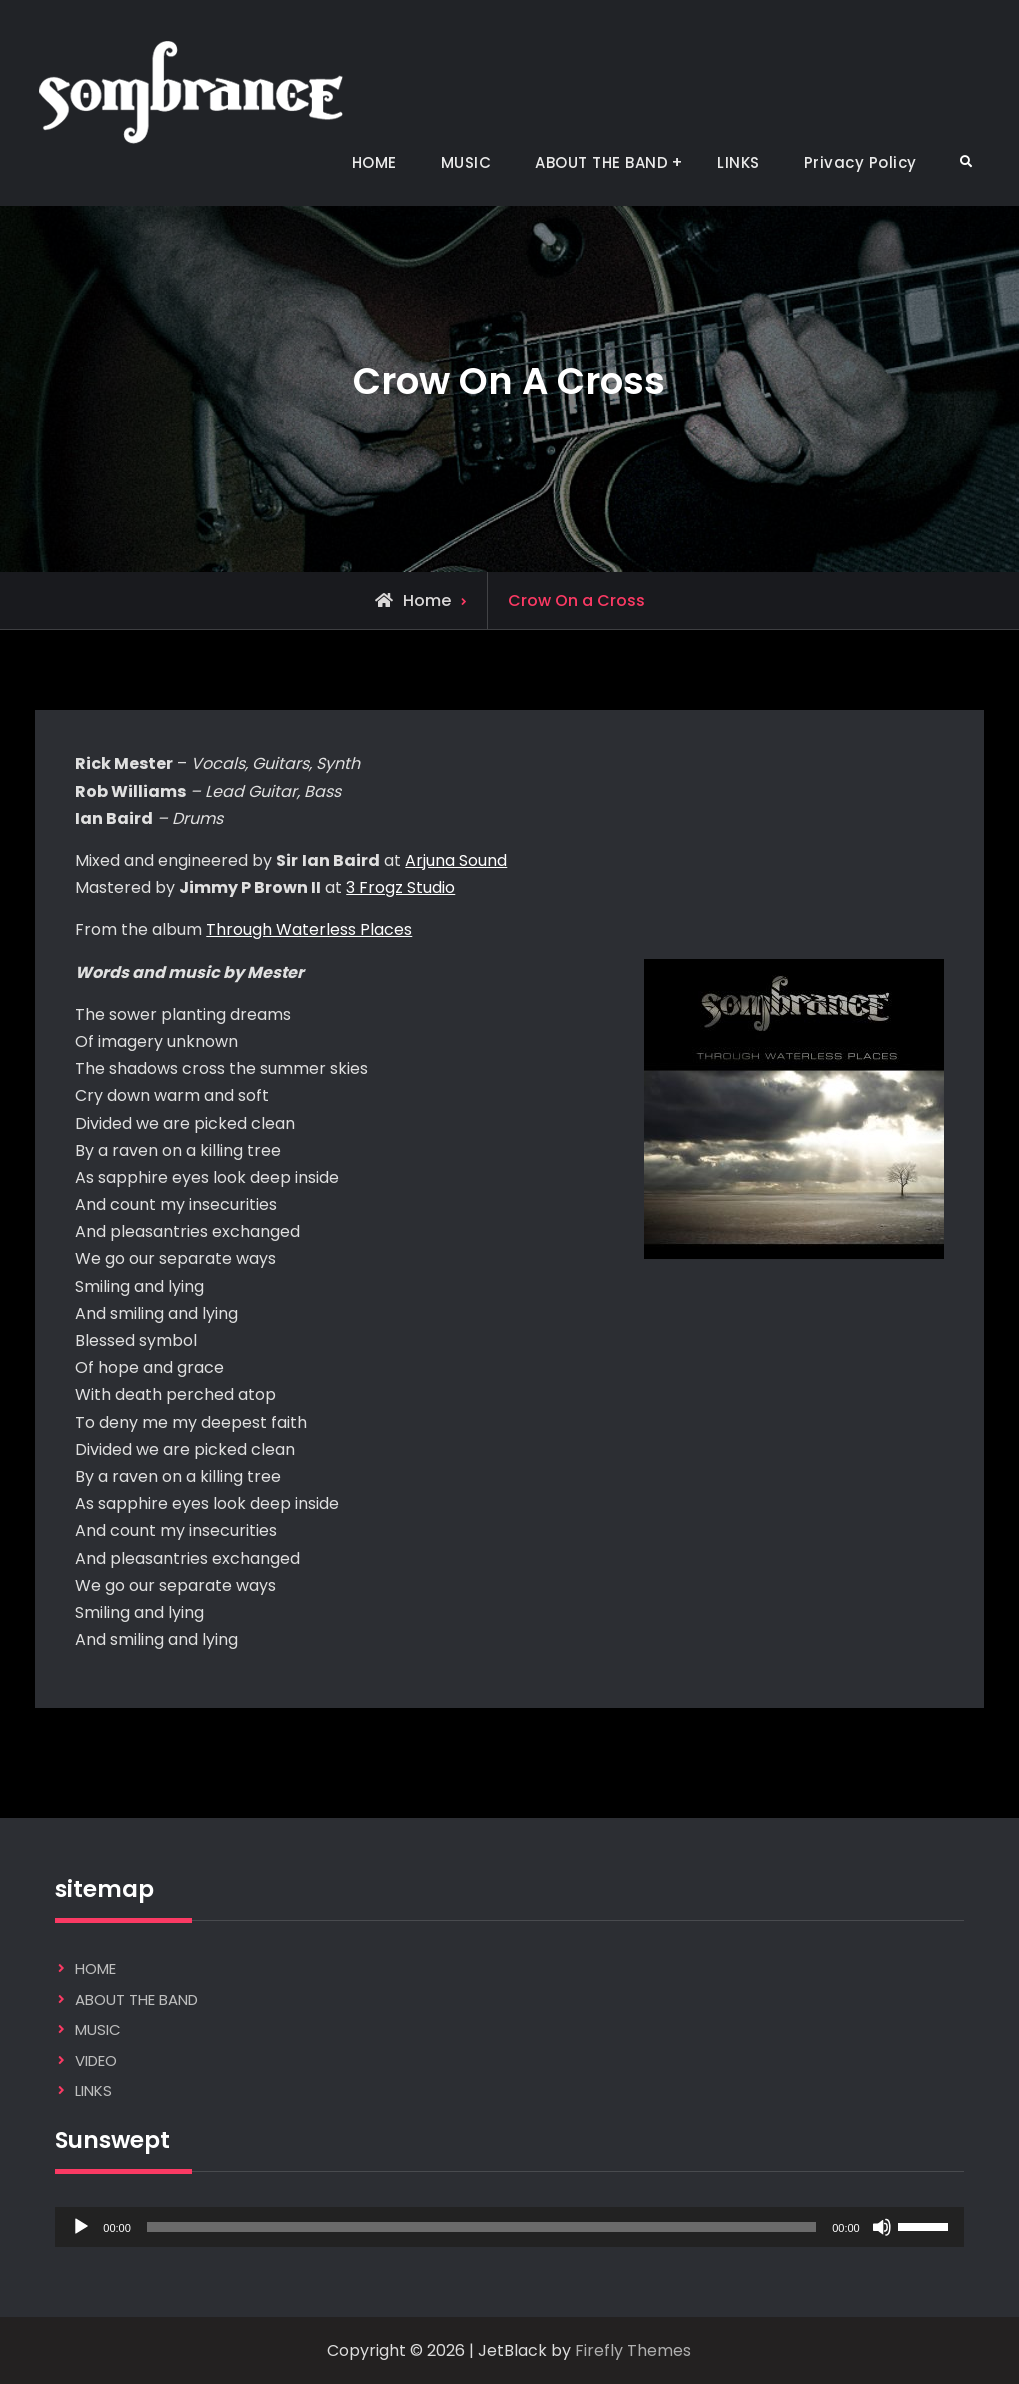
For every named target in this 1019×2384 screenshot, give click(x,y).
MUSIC (466, 162)
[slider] (481, 2227)
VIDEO (96, 2060)
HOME (374, 162)
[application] (509, 2227)
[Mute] (882, 2227)
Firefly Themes (633, 2350)
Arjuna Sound (456, 860)
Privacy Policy (860, 162)
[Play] (81, 2227)
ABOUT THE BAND (601, 162)
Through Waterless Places (309, 929)
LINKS (738, 162)
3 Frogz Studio (400, 887)
